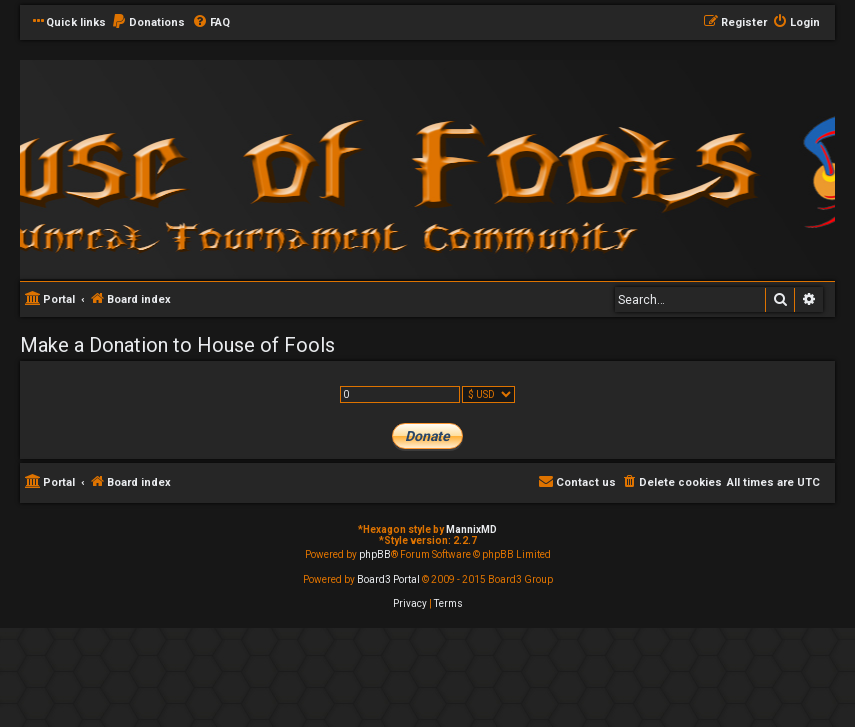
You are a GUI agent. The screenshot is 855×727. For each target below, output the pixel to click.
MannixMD (471, 529)
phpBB (375, 554)
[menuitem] (148, 23)
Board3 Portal (388, 579)
